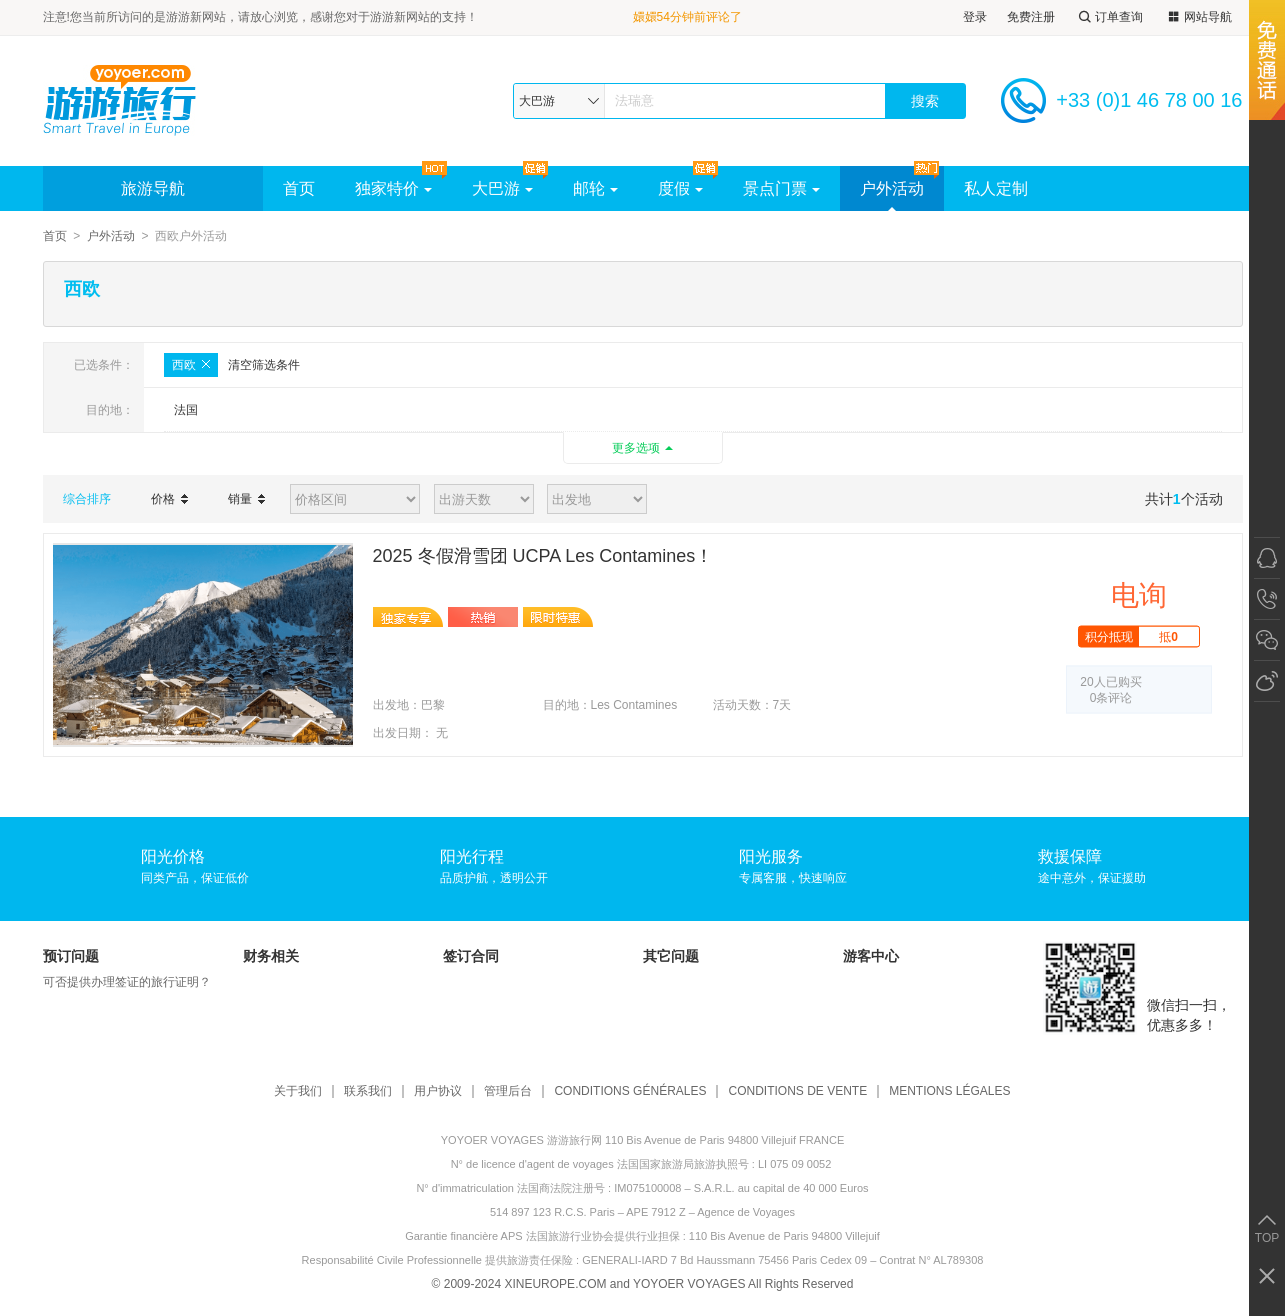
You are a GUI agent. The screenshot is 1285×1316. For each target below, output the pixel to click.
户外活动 (892, 188)
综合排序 (87, 499)
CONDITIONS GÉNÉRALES (630, 1091)
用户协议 (438, 1091)
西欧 (191, 365)
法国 (186, 410)
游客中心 (871, 956)
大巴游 (502, 188)
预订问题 (71, 956)
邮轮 (595, 188)
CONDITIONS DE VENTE (797, 1091)
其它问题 (671, 956)
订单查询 (1109, 17)
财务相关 (271, 956)
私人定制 (996, 188)
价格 (169, 499)
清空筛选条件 (264, 365)
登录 (975, 17)
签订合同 (471, 956)
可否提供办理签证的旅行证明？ (127, 982)
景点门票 (781, 188)
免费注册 (1031, 17)
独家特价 (393, 188)
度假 (680, 188)
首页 (299, 188)
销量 (246, 499)
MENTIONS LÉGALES (949, 1091)
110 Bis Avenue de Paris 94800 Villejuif (784, 1236)
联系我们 (368, 1091)
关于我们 (298, 1091)
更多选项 (636, 448)
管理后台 (508, 1091)
